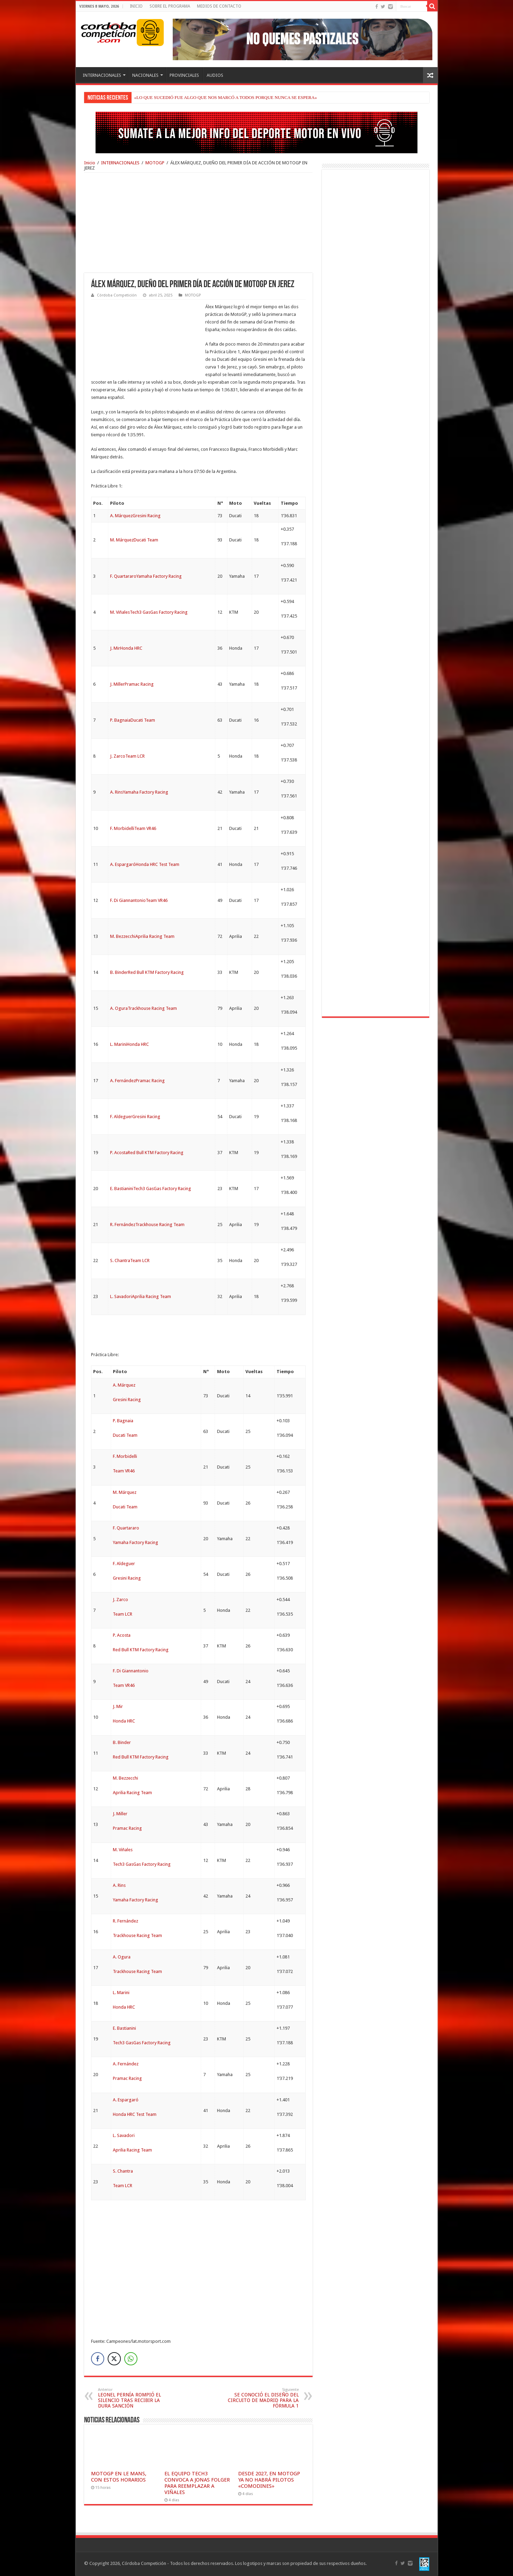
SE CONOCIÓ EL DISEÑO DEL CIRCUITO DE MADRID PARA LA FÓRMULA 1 (263, 2398)
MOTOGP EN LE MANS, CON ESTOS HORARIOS (118, 2476)
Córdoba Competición (117, 295)
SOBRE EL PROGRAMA (170, 6)
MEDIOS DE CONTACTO (219, 6)
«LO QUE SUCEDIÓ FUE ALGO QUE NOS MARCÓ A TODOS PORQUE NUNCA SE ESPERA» (225, 97)
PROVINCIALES (184, 75)
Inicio (89, 162)
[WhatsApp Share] (130, 2358)
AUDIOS (215, 75)
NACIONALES (145, 75)
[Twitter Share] (114, 2358)
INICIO (136, 6)
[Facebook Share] (97, 2358)
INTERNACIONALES (102, 75)
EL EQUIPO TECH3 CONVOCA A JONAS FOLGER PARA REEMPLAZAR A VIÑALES (197, 2482)
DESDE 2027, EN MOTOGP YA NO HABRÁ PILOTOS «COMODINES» (269, 2479)
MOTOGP (154, 162)
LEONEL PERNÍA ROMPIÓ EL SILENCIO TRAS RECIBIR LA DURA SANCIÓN (133, 2398)
